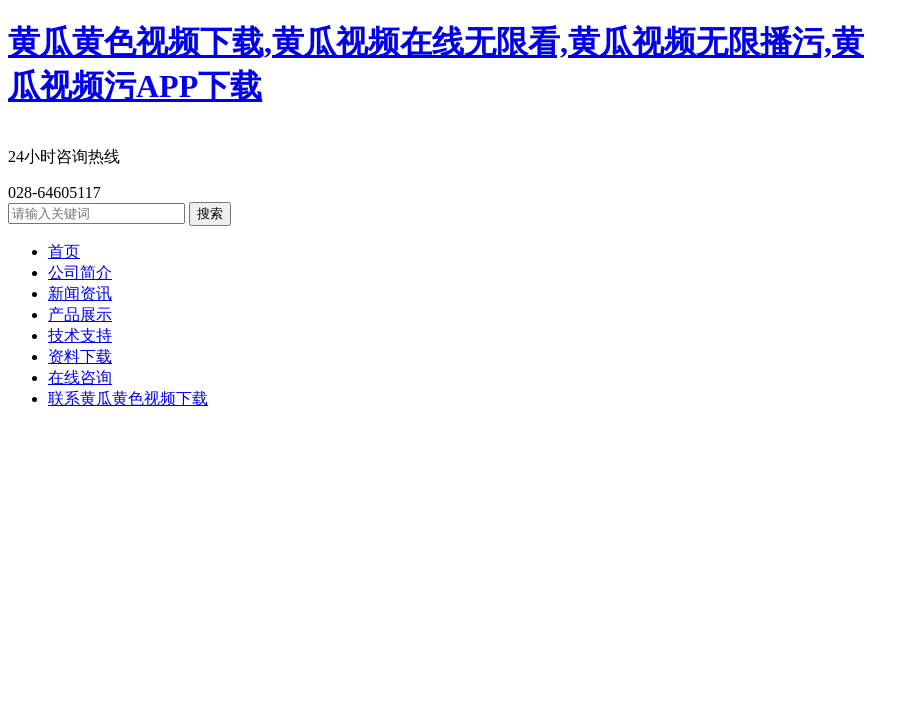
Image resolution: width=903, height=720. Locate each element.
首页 (64, 251)
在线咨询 (80, 377)
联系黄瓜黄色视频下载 (128, 398)
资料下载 (80, 356)
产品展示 (80, 314)
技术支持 (80, 335)
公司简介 (80, 272)
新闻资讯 (80, 293)
